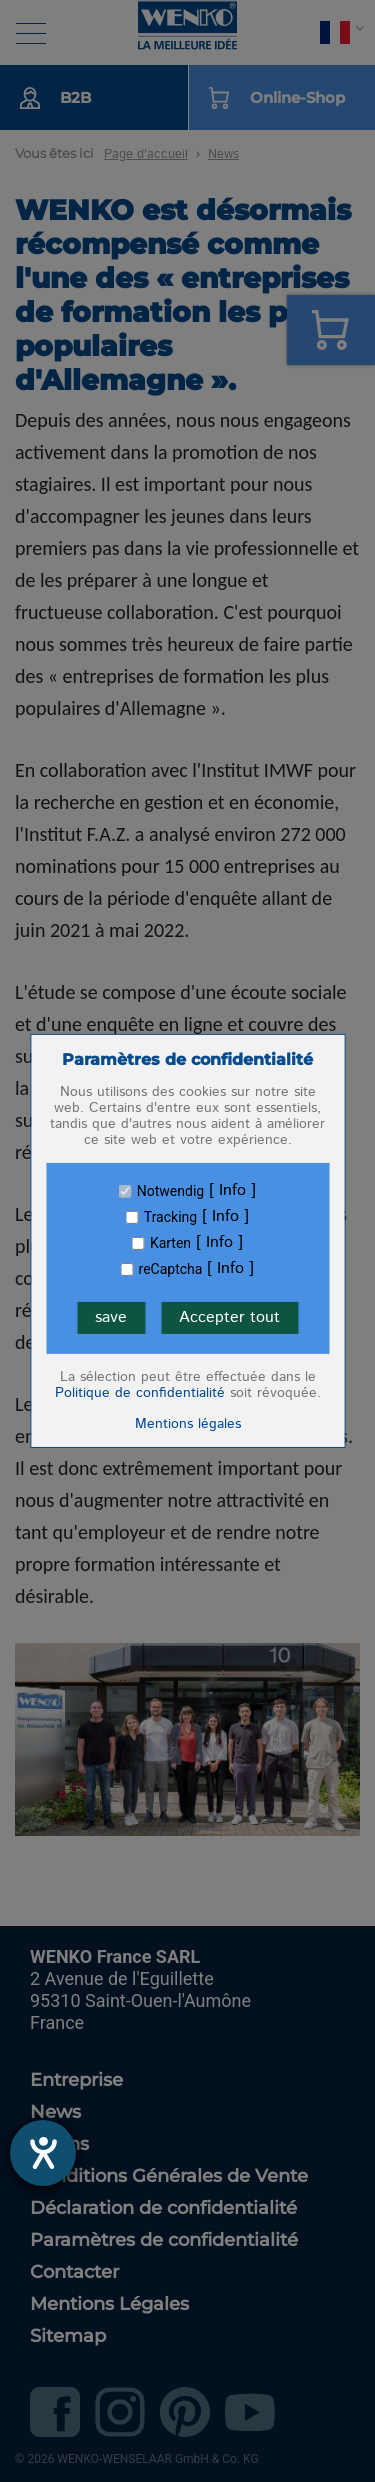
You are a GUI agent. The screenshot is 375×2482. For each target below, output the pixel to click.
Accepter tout (229, 1317)
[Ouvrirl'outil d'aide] (43, 2153)
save (111, 1317)
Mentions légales (188, 1424)
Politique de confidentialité (140, 1393)
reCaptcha (171, 1269)
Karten (170, 1243)
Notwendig (170, 1191)
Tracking (170, 1217)
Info (232, 1191)
